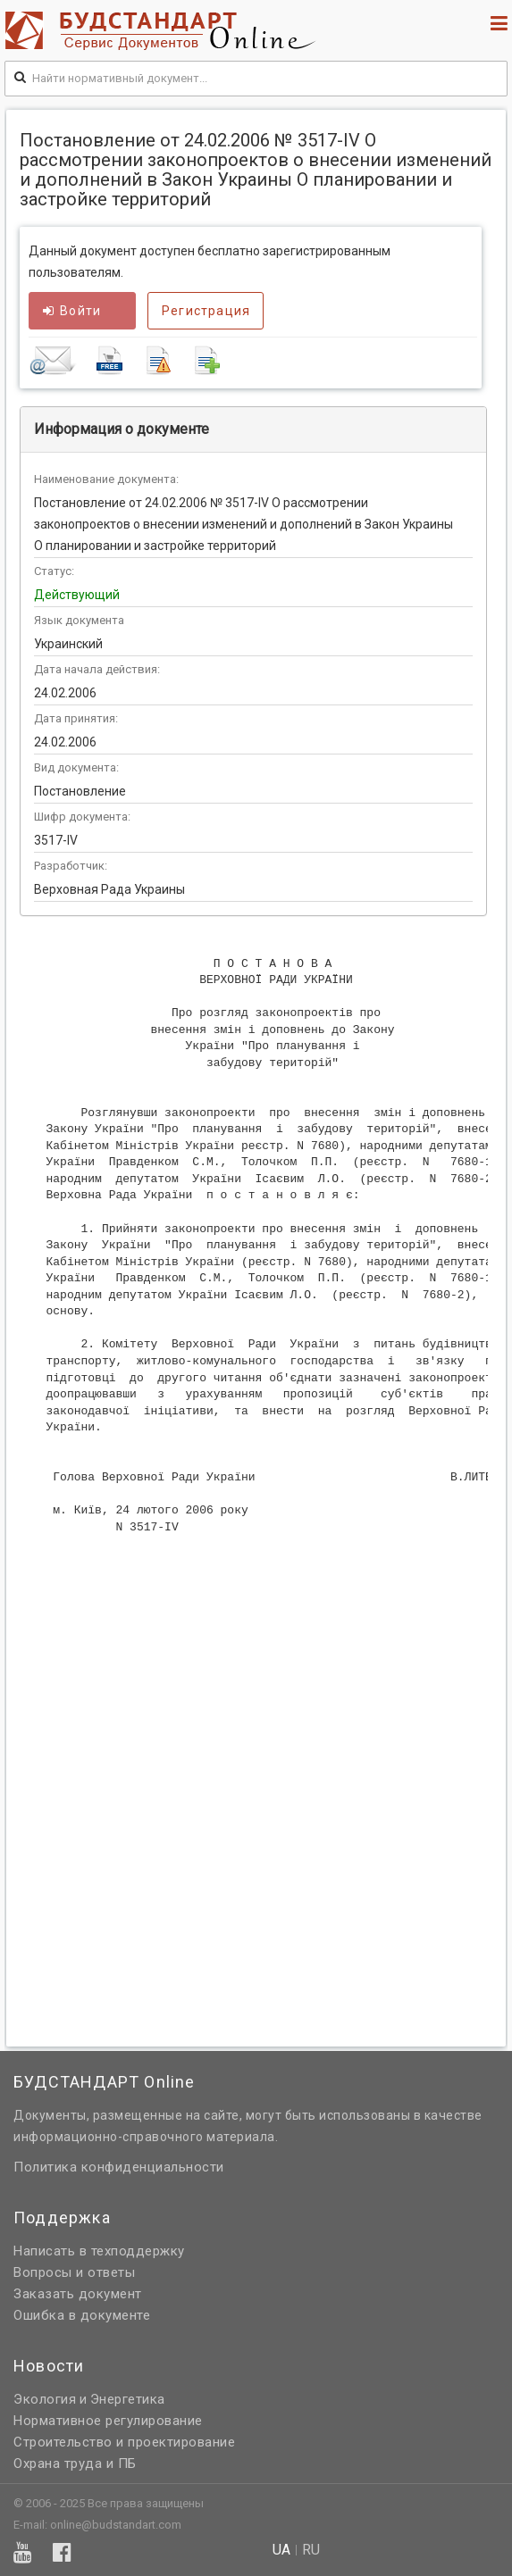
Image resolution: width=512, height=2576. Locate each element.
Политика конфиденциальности (118, 2167)
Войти (72, 311)
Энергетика (127, 2399)
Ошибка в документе (81, 2315)
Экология (44, 2399)
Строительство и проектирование (124, 2442)
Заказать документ (77, 2294)
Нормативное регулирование (108, 2421)
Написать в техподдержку (99, 2251)
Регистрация (206, 311)
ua (281, 2550)
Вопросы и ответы (74, 2272)
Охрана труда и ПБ (75, 2463)
